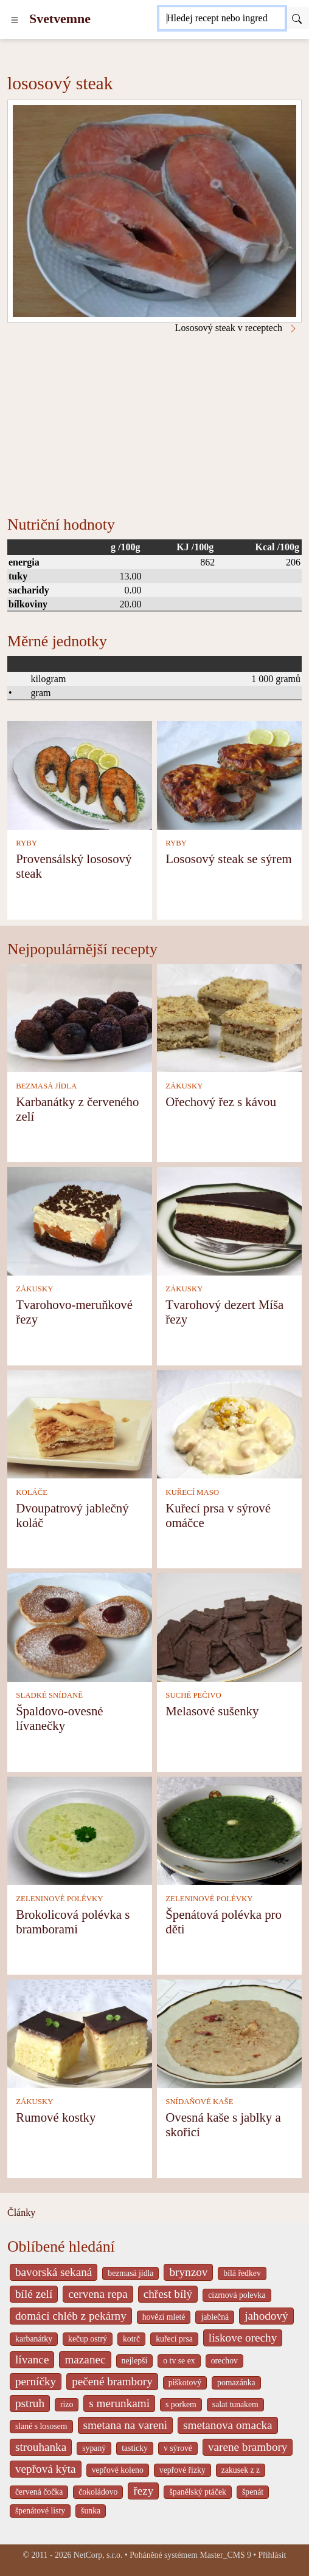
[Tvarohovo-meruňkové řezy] (79, 1220)
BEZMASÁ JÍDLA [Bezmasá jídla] (46, 1086)
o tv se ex (179, 2360)
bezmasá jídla (130, 2273)
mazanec (84, 2359)
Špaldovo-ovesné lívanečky (59, 1718)
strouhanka (40, 2447)
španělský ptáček (197, 2491)
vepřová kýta (45, 2468)
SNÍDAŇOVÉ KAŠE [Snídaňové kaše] (199, 2101)
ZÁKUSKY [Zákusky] (184, 1086)
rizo (66, 2404)
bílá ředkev (241, 2273)
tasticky (135, 2448)
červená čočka (39, 2491)
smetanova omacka (228, 2425)
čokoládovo (97, 2491)
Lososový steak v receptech (236, 328)
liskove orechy (243, 2337)
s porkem (180, 2404)
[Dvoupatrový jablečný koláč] (79, 1423)
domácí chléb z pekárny (71, 2315)
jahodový (266, 2315)
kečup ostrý (87, 2338)
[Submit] (297, 18)
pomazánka (236, 2382)
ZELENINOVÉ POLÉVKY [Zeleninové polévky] (59, 1898)
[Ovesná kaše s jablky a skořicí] (229, 2033)
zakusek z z (240, 2470)
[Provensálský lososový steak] (79, 774)
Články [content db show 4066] (21, 2212)
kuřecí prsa (174, 2338)
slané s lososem (41, 2426)
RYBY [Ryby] (26, 843)
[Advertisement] (154, 425)
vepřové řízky (182, 2470)
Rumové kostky (55, 2117)
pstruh (29, 2403)
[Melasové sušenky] (229, 1626)
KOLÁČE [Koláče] (31, 1492)
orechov (224, 2360)
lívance (32, 2359)
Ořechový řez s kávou (220, 1102)
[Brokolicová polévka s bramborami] (79, 1830)
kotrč (131, 2338)
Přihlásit (272, 2555)
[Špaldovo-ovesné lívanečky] (79, 1626)
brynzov (188, 2272)
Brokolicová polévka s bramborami (73, 1921)
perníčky (35, 2381)
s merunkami (119, 2403)
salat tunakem (235, 2404)
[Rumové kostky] (79, 2033)
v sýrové (178, 2448)
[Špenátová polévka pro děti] (229, 1830)
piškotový (184, 2382)
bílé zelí (33, 2293)
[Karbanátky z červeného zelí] (79, 1017)
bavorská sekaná (53, 2272)
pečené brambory (112, 2381)
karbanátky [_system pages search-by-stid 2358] (33, 2338)
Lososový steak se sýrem (228, 859)
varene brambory (248, 2447)
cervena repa (97, 2293)
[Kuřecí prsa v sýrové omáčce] (229, 1423)
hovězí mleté (164, 2316)
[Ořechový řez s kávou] (229, 1017)
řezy (143, 2490)
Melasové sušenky (212, 1711)
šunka (90, 2510)
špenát (252, 2491)
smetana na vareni (125, 2425)
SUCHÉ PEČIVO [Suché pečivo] (193, 1695)
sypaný (94, 2448)
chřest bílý (168, 2293)
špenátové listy (40, 2510)
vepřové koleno (118, 2470)
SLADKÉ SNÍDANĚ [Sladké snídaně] (49, 1695)
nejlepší (135, 2360)
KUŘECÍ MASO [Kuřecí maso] (192, 1492)
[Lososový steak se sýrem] (229, 774)
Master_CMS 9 (225, 2555)
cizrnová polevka (236, 2295)
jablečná (215, 2316)
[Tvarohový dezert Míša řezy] (229, 1220)
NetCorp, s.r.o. (98, 2555)
